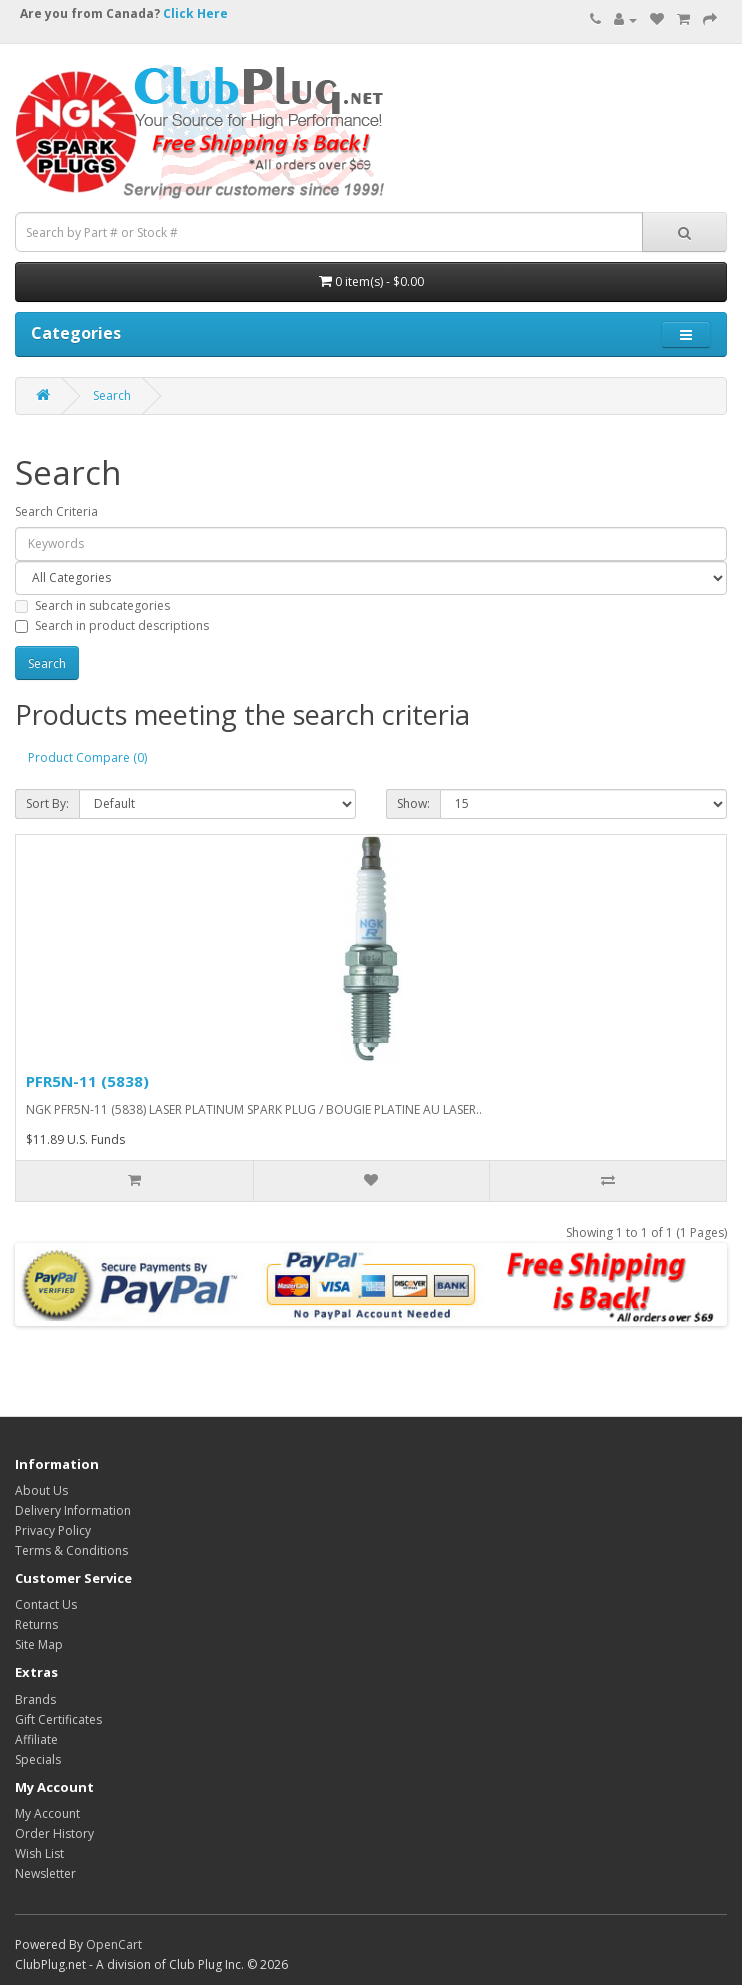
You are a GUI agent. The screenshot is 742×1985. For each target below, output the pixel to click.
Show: (413, 803)
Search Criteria (56, 511)
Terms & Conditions (71, 1550)
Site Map (39, 1644)
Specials (38, 1759)
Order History (54, 1833)
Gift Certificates (58, 1719)
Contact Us (46, 1604)
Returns (36, 1624)
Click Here (195, 13)
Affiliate (36, 1739)
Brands (35, 1699)
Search (112, 395)
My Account (47, 1813)
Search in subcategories (92, 605)
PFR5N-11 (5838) (87, 1081)
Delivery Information (73, 1510)
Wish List (39, 1853)
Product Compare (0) (87, 757)
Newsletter (45, 1873)
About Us (41, 1490)
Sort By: (47, 803)
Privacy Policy (53, 1530)
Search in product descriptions (112, 625)
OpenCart (114, 1944)
